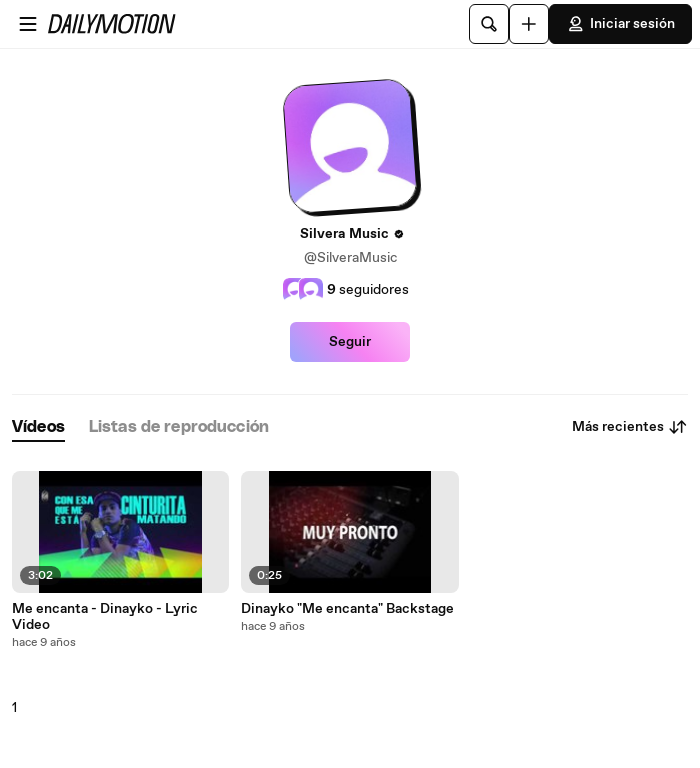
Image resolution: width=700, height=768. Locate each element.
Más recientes (630, 427)
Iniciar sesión (620, 24)
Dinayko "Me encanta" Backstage (347, 609)
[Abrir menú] (28, 24)
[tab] (38, 427)
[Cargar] (529, 24)
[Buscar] (489, 24)
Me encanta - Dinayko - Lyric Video (105, 617)
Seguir (350, 342)
